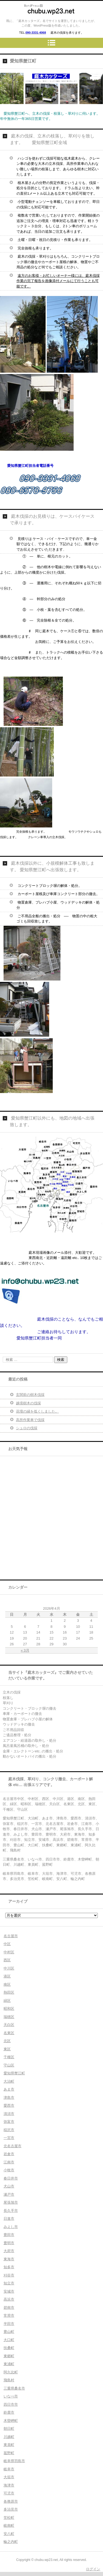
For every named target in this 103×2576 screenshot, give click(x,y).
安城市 (9, 2291)
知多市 (9, 2267)
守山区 (9, 2065)
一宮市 (9, 2138)
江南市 (9, 2162)
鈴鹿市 (9, 2412)
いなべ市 (11, 2396)
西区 (7, 1960)
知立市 (9, 2283)
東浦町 (9, 2364)
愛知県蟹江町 (14, 2073)
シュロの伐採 (26, 1428)
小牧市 (9, 2170)
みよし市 (11, 2227)
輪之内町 (11, 2542)
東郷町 (9, 2356)
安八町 (9, 2534)
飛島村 (9, 2380)
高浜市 (9, 2299)
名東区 (9, 2033)
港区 (7, 1976)
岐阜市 (9, 2469)
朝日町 (9, 2429)
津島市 (9, 2097)
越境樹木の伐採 (28, 1403)
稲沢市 (9, 2130)
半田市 (9, 2324)
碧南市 (9, 2307)
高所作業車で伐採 (30, 1420)
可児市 (9, 2493)
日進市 (9, 2218)
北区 (7, 2041)
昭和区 (9, 2008)
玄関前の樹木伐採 (30, 1395)
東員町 (9, 2445)
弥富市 (9, 2122)
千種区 (9, 2057)
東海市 (9, 2259)
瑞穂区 (9, 2017)
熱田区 (9, 1992)
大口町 (9, 2340)
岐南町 (9, 2525)
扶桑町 (9, 2348)
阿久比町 (11, 2372)
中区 (7, 1944)
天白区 (9, 2025)
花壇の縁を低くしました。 (37, 1411)
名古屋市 (11, 1936)
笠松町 (9, 2517)
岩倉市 (9, 2154)
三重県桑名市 (14, 2388)
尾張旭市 (11, 2202)
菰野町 (9, 2453)
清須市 (9, 2114)
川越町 (9, 2437)
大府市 (9, 2251)
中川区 (9, 1968)
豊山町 (9, 2332)
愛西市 (9, 2105)
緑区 (7, 2001)
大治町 (9, 2081)
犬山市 (9, 2186)
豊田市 (9, 2235)
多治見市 (11, 2509)
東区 (7, 2049)
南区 (7, 1984)
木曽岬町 (11, 2421)
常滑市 (9, 2315)
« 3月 (25, 1650)
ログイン (93, 2569)
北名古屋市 (12, 2146)
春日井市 (11, 2178)
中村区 (9, 1952)
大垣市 (9, 2477)
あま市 (9, 2089)
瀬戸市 (9, 2194)
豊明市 (9, 2243)
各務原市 (11, 2501)
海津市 (9, 2485)
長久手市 (11, 2211)
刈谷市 (9, 2275)
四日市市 (11, 2404)
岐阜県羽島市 (14, 2461)
